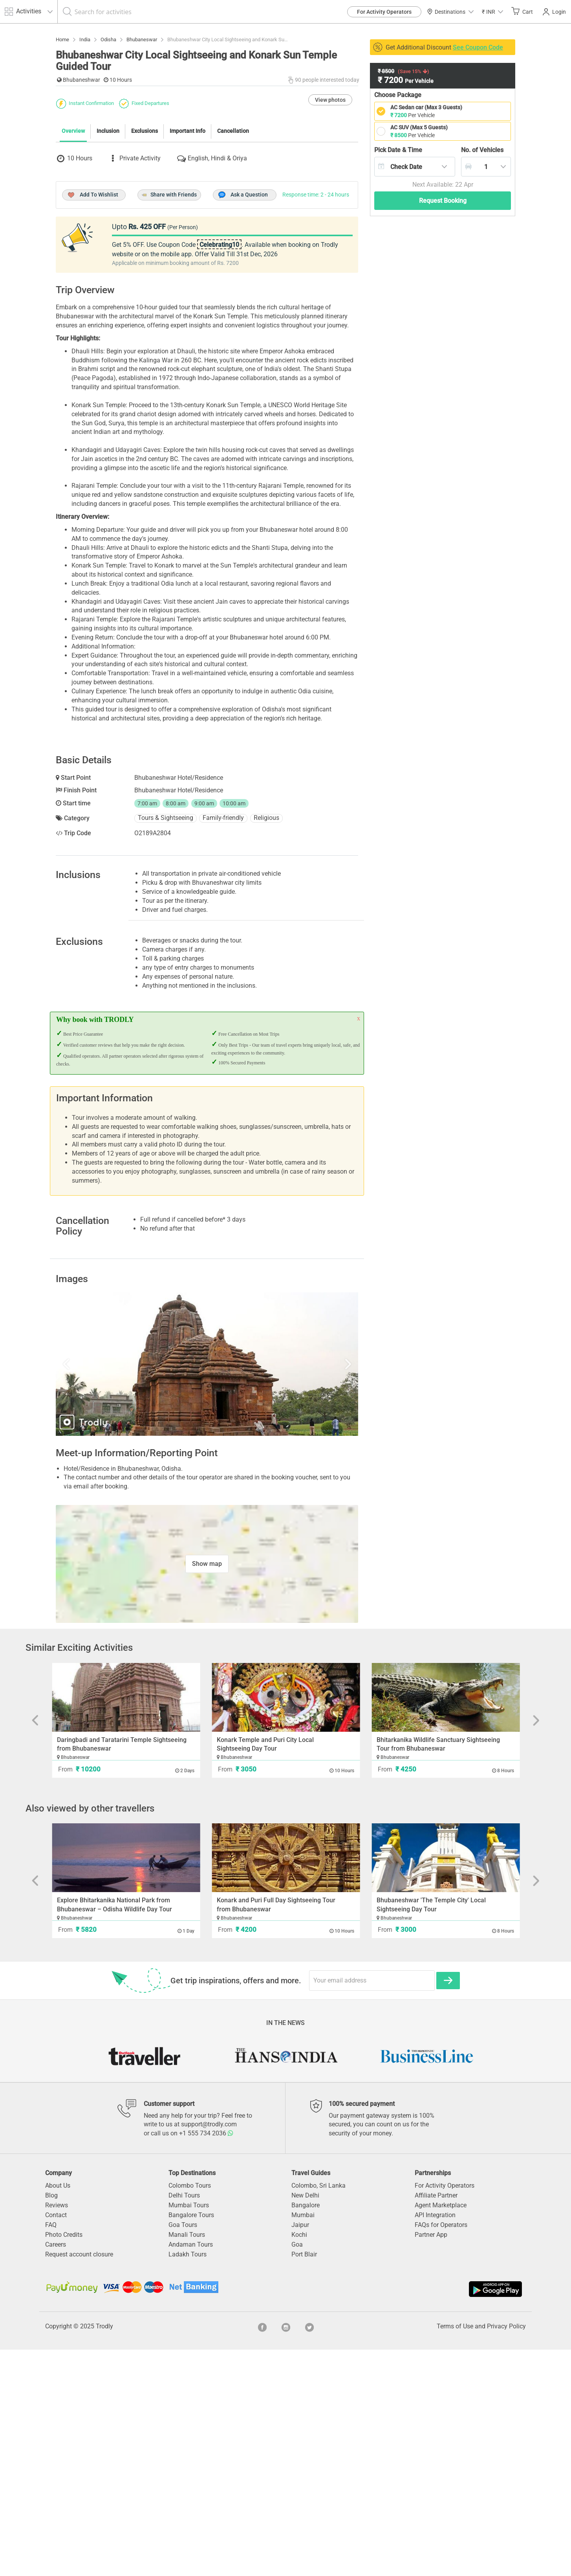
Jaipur (300, 2451)
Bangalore (305, 2431)
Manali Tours (186, 2461)
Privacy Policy (506, 2552)
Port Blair (304, 2480)
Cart (522, 11)
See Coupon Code (478, 47)
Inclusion (108, 274)
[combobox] (414, 166)
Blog (51, 2421)
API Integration (435, 2441)
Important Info (187, 274)
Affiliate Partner (436, 2421)
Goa (297, 2471)
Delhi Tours (184, 2421)
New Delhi (305, 2421)
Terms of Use (455, 2552)
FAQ (51, 2451)
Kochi (299, 2461)
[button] (492, 11)
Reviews (56, 2431)
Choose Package (397, 95)
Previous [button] (101, 1590)
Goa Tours (182, 2451)
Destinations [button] (450, 12)
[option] (207, 1590)
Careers (55, 2471)
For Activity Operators (384, 12)
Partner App (431, 2461)
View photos (330, 243)
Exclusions (144, 274)
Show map (207, 1790)
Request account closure (79, 2480)
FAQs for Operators (441, 2451)
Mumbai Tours (188, 2431)
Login (554, 11)
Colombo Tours (189, 2412)
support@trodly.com (209, 2350)
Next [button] (313, 1590)
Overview (73, 274)
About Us (57, 2412)
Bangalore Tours (191, 2441)
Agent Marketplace (441, 2431)
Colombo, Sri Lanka (318, 2412)
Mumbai (303, 2441)
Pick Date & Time (398, 150)
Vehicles (482, 150)
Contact (56, 2441)
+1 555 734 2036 (206, 2359)
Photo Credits (63, 2461)
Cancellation (233, 274)
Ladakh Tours (187, 2480)
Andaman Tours (190, 2471)
